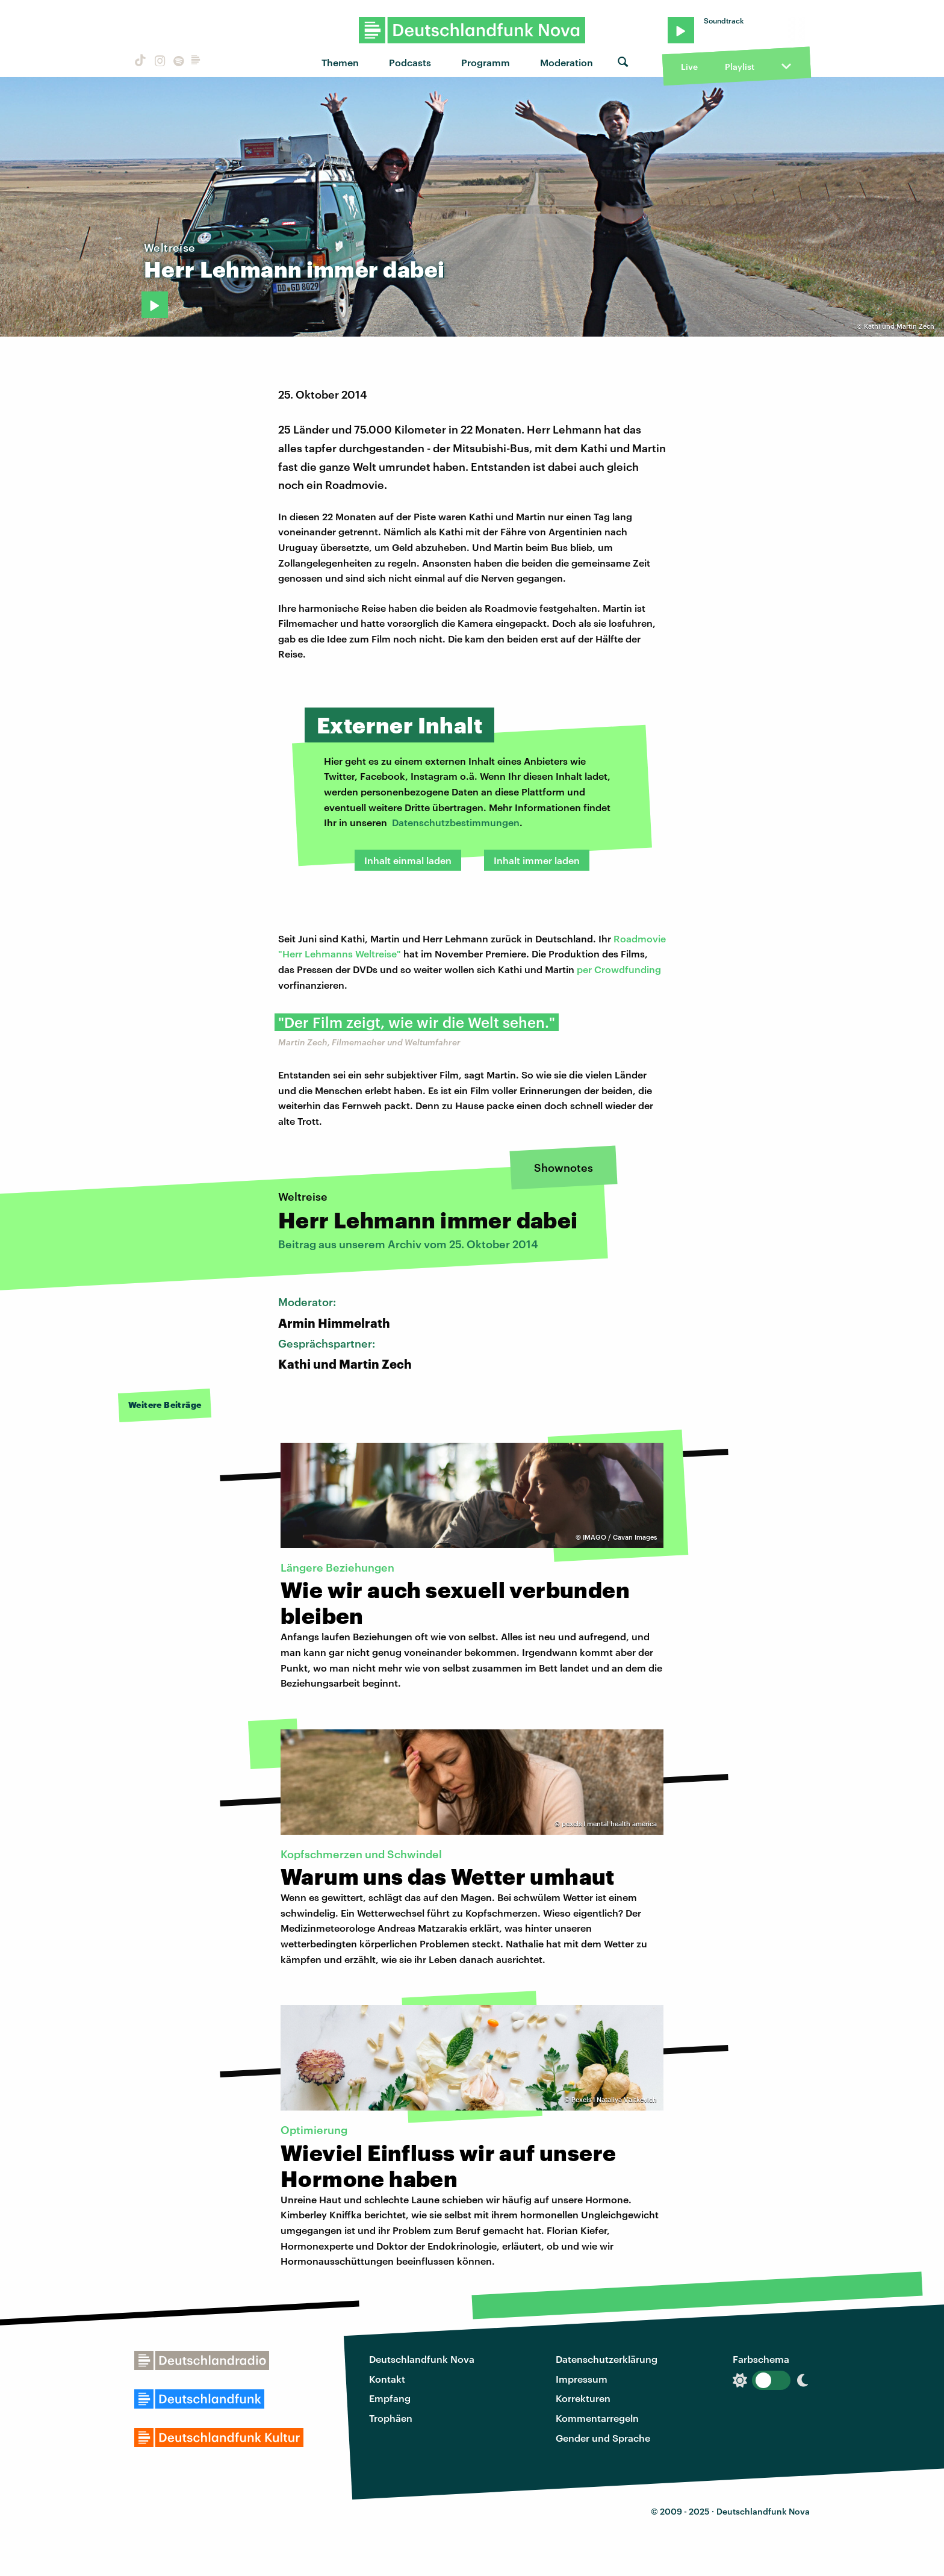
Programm (485, 62)
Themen (340, 62)
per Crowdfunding (619, 969)
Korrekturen (583, 2398)
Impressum (581, 2379)
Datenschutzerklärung (606, 2359)
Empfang (390, 2398)
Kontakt (387, 2379)
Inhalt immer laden (537, 860)
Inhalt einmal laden (408, 860)
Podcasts (410, 62)
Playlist (739, 66)
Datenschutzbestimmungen (456, 822)
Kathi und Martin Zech (899, 326)
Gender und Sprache (603, 2438)
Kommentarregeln (597, 2418)
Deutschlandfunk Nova (421, 2359)
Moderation (566, 62)
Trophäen (390, 2418)
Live (689, 66)
